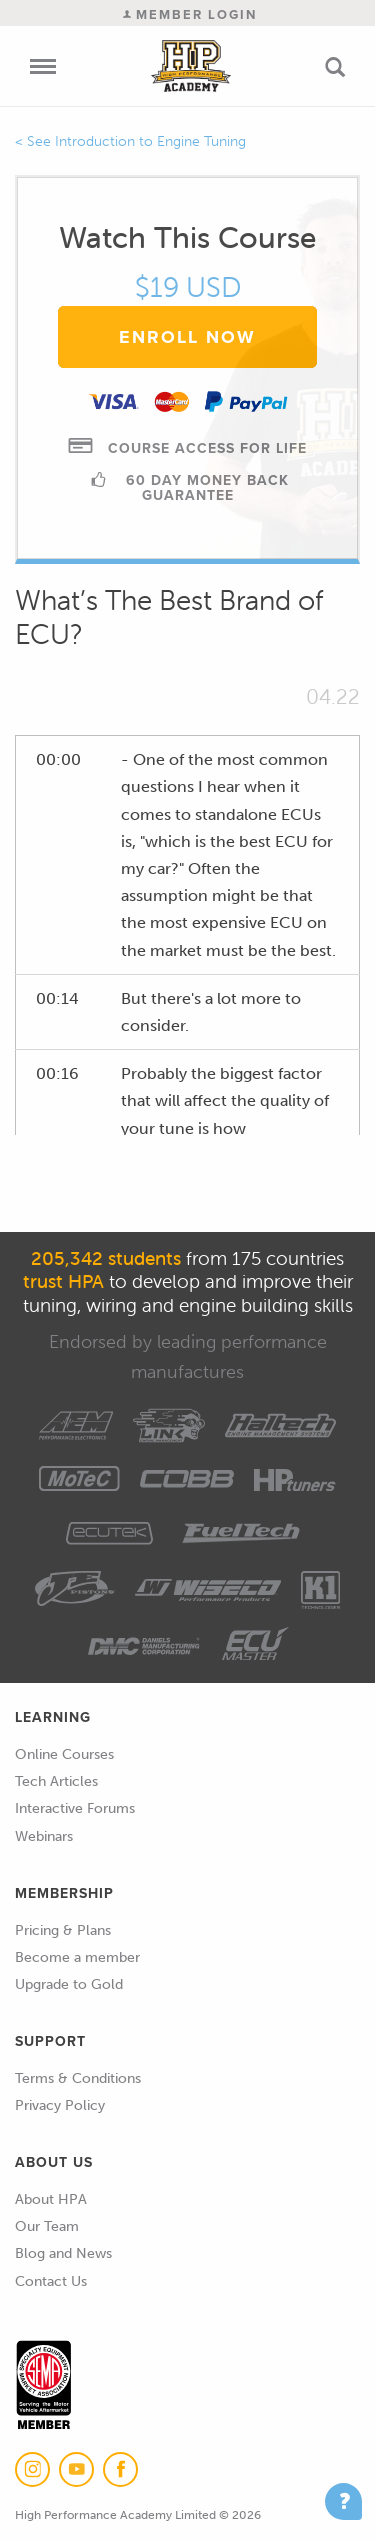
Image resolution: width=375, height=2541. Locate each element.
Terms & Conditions (78, 2078)
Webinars (44, 1836)
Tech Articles (56, 1781)
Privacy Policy (60, 2105)
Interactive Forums (75, 1808)
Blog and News (63, 2253)
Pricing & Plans (63, 1930)
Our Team (47, 2226)
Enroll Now (187, 337)
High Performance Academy (190, 66)
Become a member (77, 1957)
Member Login (190, 14)
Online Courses (64, 1754)
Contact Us (51, 2281)
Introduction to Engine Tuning (150, 141)
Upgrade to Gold (69, 1984)
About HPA (51, 2199)
